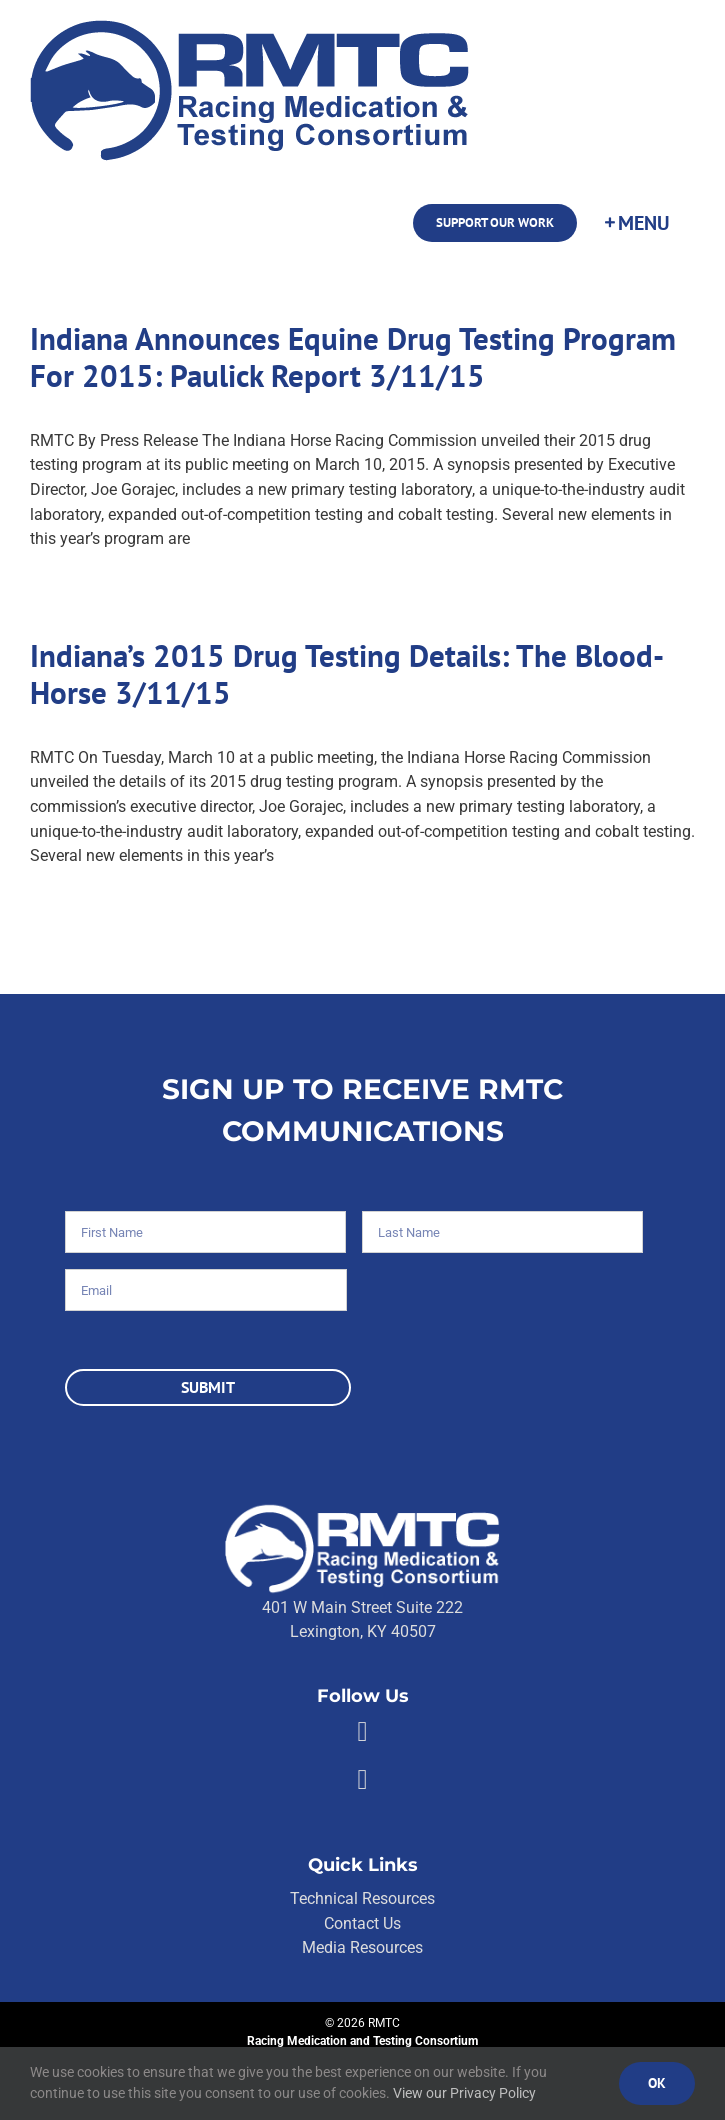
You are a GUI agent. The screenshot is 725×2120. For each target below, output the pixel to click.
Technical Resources (362, 1898)
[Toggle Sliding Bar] (636, 223)
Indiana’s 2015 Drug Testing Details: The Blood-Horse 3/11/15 (347, 674)
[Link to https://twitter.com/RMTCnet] (362, 1780)
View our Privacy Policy (464, 2093)
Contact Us (362, 1923)
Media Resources (362, 1947)
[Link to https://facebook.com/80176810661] (362, 1732)
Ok (657, 2083)
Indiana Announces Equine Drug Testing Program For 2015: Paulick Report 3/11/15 (353, 357)
